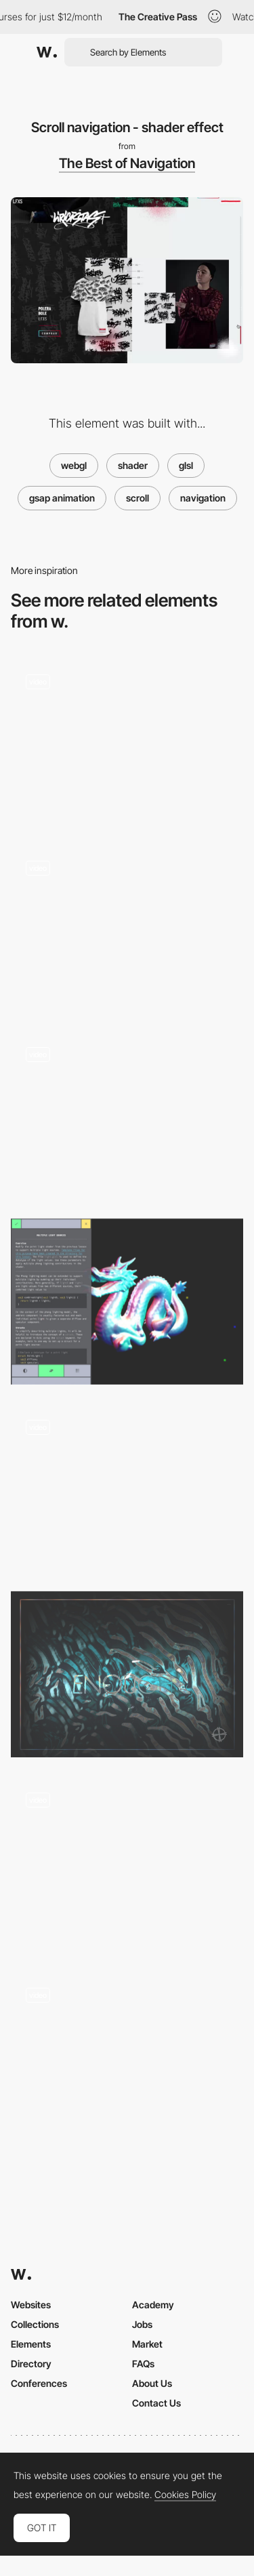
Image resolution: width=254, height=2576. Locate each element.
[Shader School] (127, 1302)
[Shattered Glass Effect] (127, 1865)
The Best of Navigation (127, 163)
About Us (152, 2383)
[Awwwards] (47, 52)
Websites (31, 2304)
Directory (31, 2363)
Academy (153, 2304)
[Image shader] (127, 742)
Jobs (142, 2324)
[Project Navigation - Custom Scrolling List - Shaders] (127, 1488)
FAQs (143, 2363)
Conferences (39, 2383)
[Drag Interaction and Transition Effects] (127, 929)
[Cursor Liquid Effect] (127, 2055)
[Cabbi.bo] (127, 1674)
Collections (35, 2324)
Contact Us (156, 2403)
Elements (31, 2344)
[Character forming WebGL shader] (127, 1115)
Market (147, 2344)
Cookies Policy (185, 2494)
